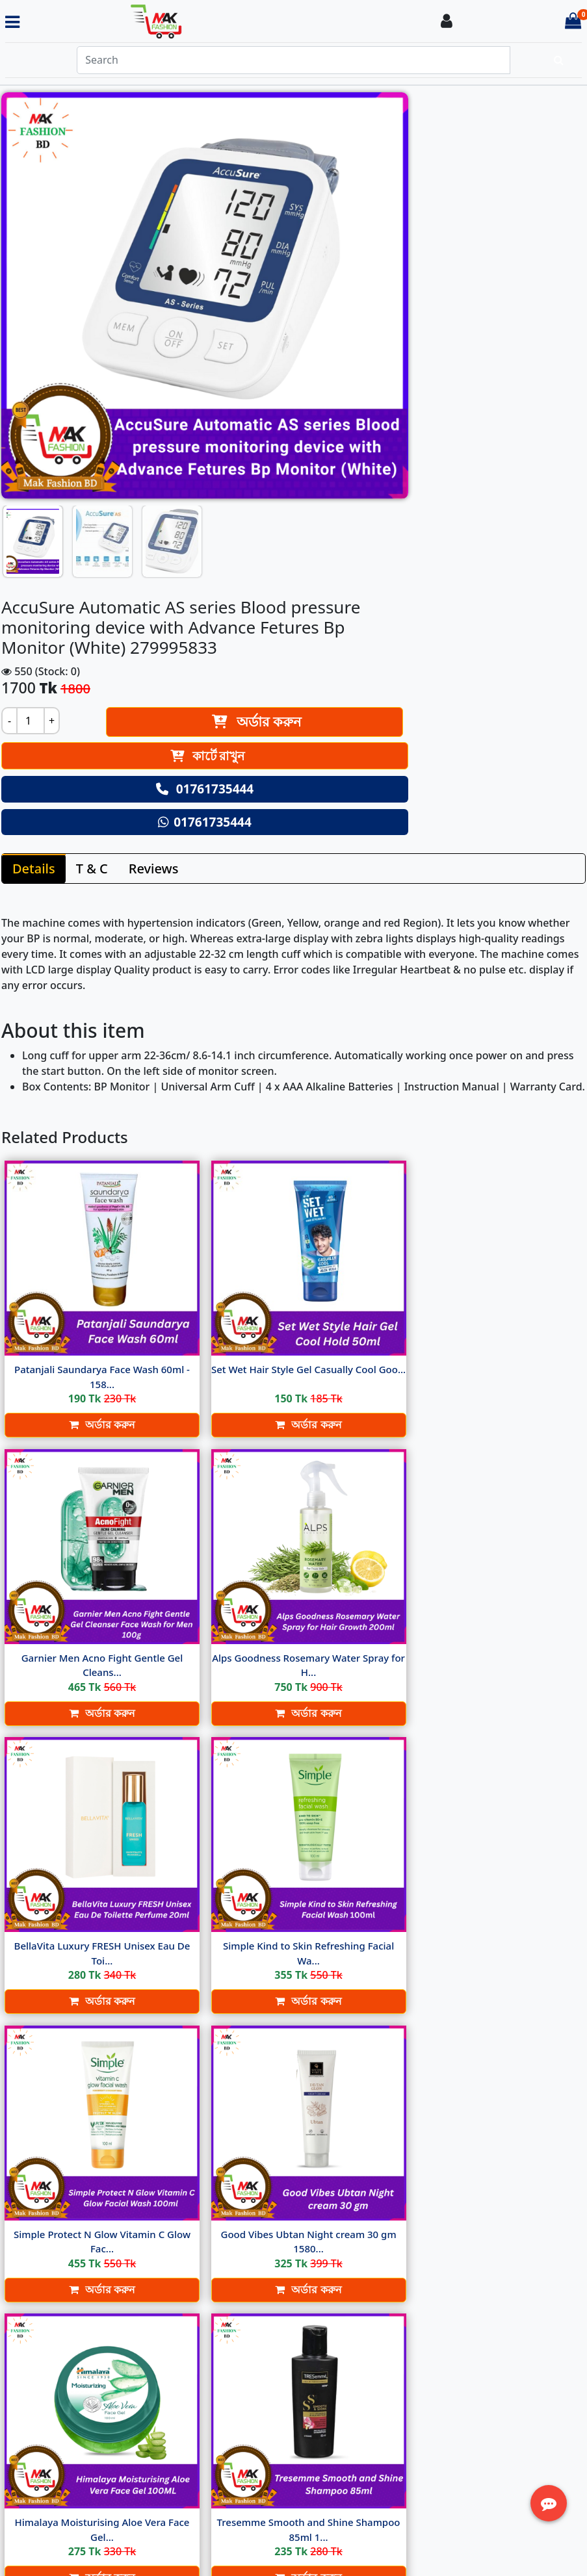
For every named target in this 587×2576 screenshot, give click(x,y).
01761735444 (444, 314)
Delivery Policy (254, 2373)
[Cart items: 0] (573, 21)
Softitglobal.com (400, 2554)
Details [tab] (33, 508)
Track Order (438, 2406)
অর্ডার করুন (482, 247)
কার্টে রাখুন (446, 281)
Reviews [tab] (154, 508)
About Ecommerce (263, 2358)
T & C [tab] (92, 508)
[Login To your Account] (446, 21)
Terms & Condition (264, 2389)
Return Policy (251, 2404)
